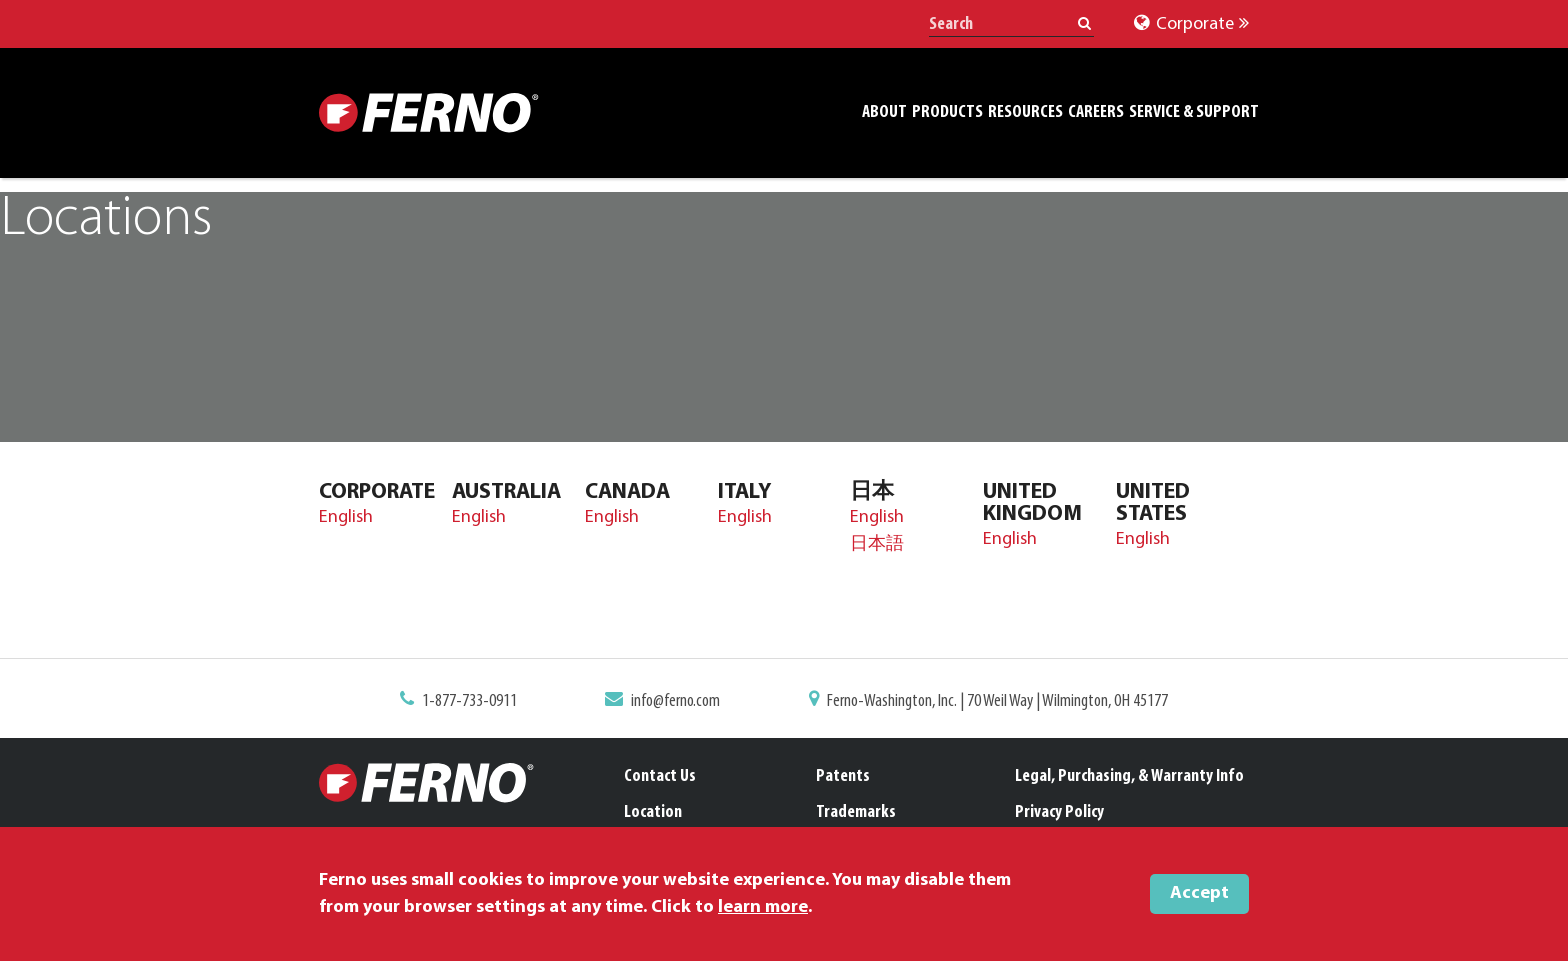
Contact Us (660, 776)
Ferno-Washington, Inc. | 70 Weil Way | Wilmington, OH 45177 (997, 701)
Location (653, 812)
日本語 (877, 544)
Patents (843, 776)
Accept (1199, 893)
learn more (763, 907)
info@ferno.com (675, 701)
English (346, 517)
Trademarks (856, 812)
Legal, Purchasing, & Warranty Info (1129, 776)
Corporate (1191, 24)
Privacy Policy (1059, 812)
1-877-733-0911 (469, 701)
